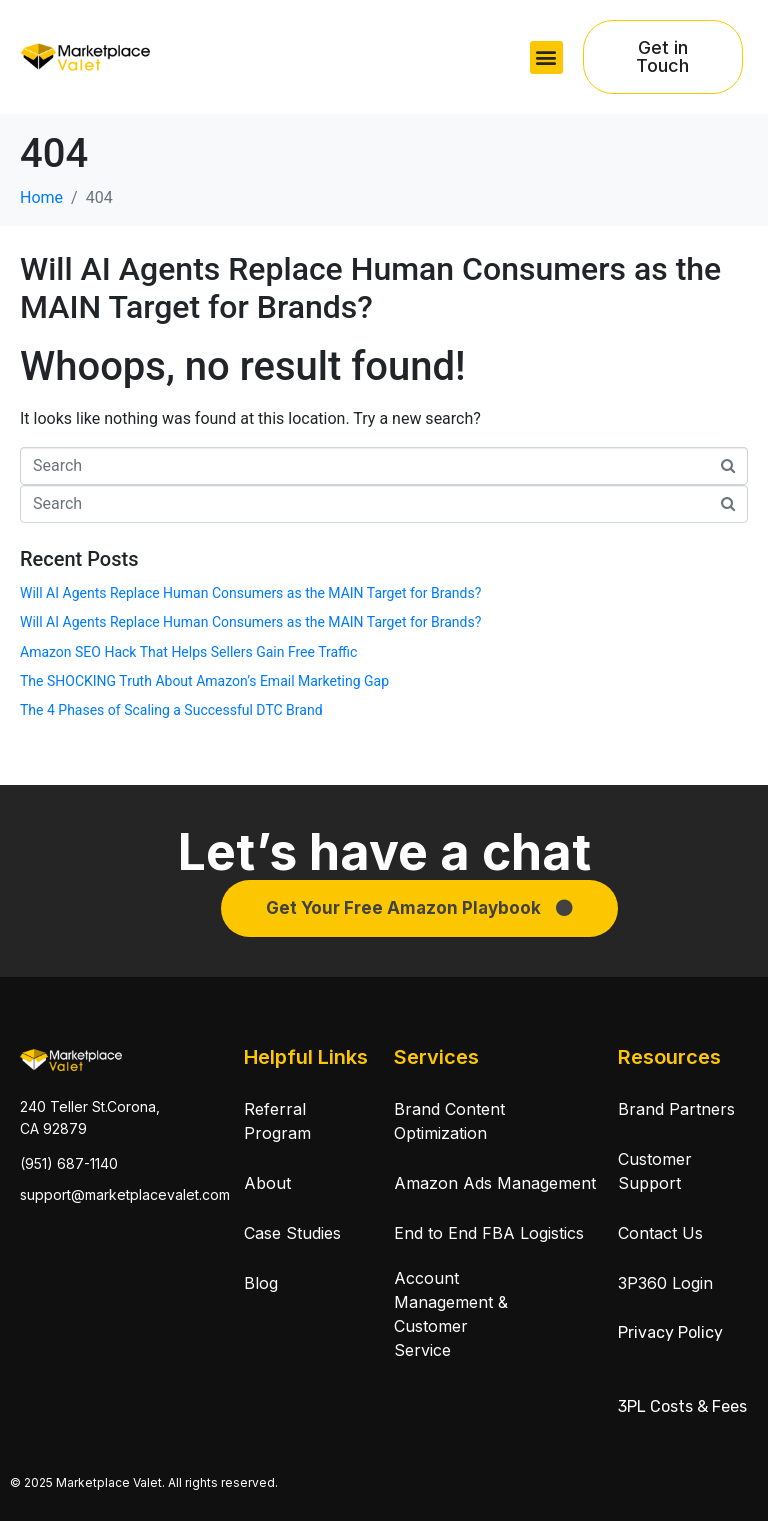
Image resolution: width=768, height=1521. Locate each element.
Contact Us (660, 1233)
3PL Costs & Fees (682, 1406)
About (267, 1183)
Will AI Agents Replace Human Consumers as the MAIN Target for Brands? (370, 288)
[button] (546, 57)
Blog (261, 1283)
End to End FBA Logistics (489, 1233)
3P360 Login (665, 1283)
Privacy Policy (670, 1332)
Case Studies (292, 1233)
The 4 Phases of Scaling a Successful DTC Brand (171, 710)
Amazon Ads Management (495, 1183)
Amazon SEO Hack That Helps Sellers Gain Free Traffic (188, 652)
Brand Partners (676, 1109)
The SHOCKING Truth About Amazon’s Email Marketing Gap (204, 681)
